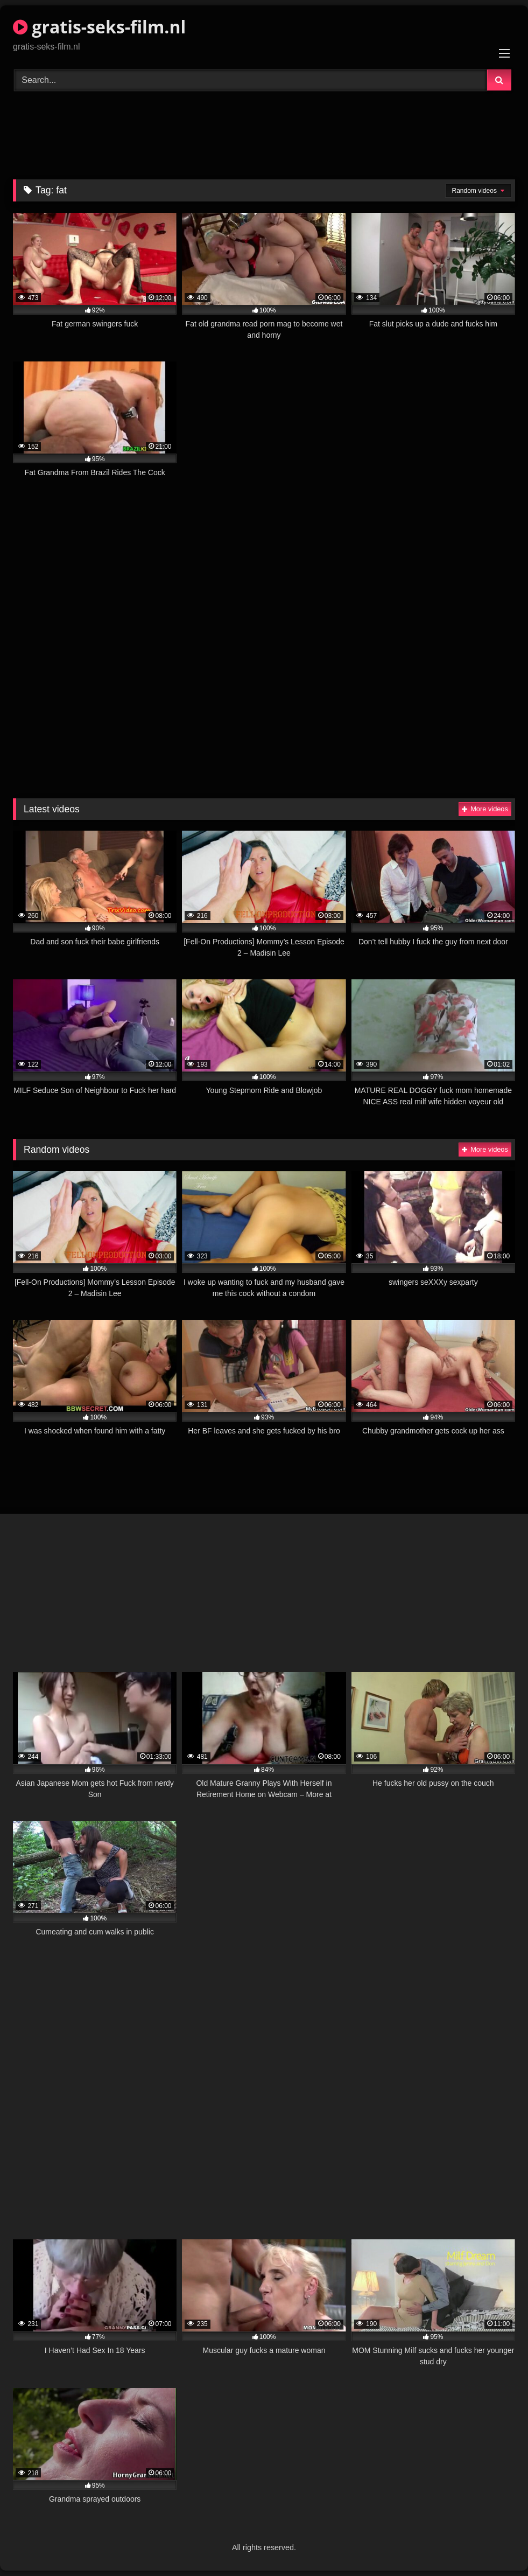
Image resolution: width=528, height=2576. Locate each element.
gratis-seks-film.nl (99, 26)
